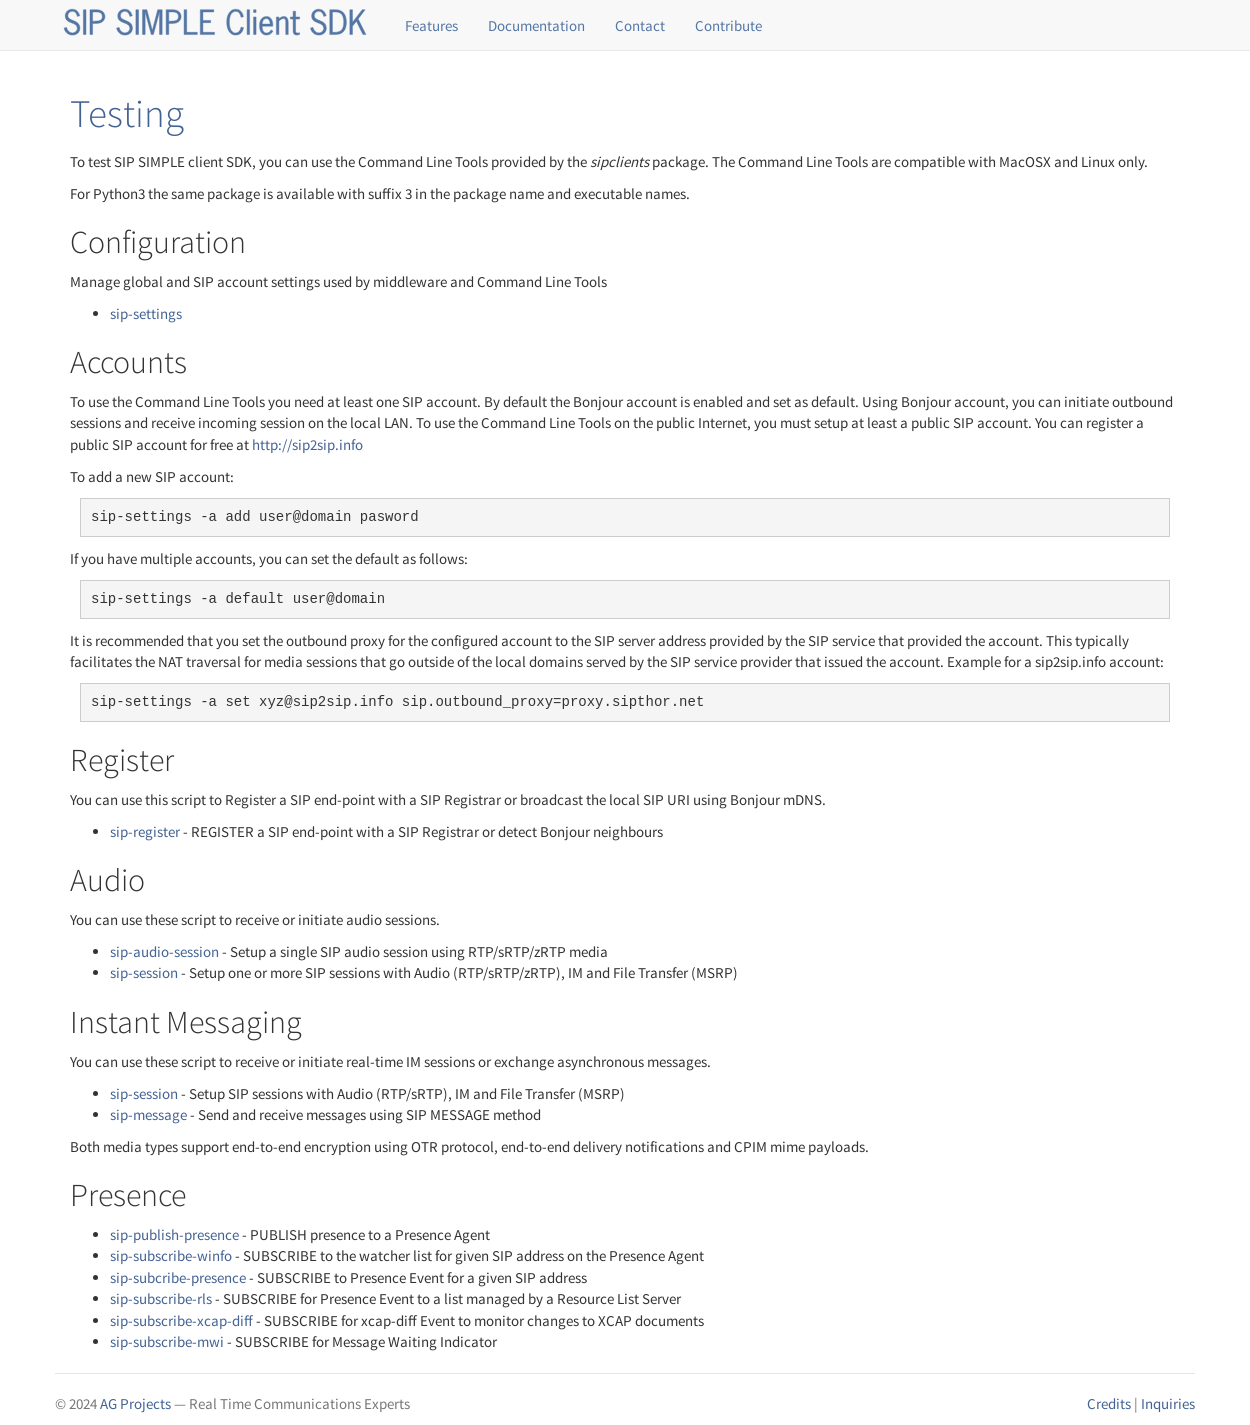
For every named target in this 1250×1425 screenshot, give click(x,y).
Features (431, 25)
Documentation (536, 25)
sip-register (145, 831)
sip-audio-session (164, 951)
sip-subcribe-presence (178, 1277)
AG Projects (135, 1403)
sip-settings (146, 313)
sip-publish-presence (174, 1234)
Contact (640, 25)
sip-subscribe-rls (161, 1298)
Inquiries (1168, 1403)
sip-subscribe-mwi (167, 1341)
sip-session (144, 972)
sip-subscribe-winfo (171, 1255)
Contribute (728, 25)
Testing (127, 113)
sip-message (148, 1114)
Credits (1109, 1403)
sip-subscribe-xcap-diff (181, 1320)
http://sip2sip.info (307, 444)
